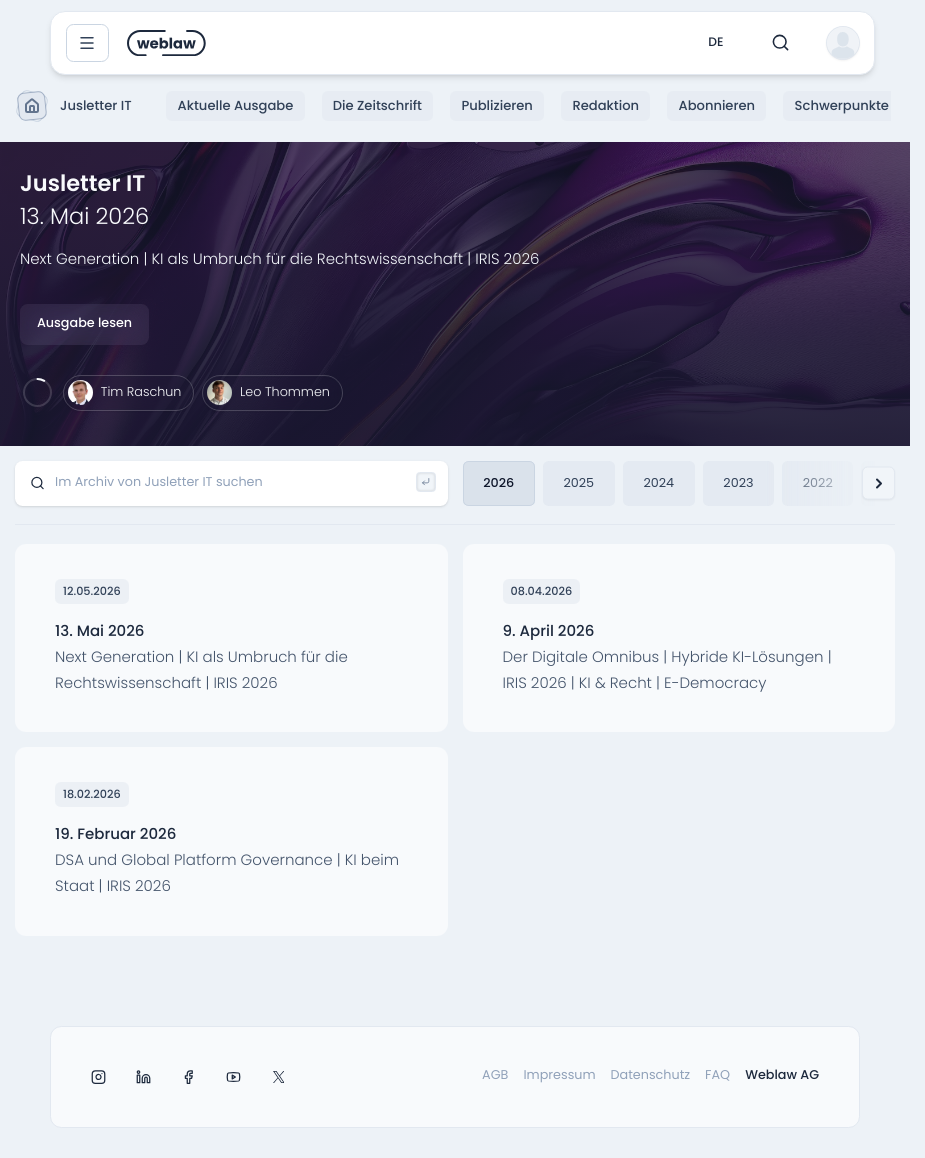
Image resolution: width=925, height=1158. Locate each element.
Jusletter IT (75, 106)
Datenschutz (651, 1075)
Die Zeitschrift (377, 105)
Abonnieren (717, 105)
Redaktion (605, 105)
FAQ (717, 1075)
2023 (738, 482)
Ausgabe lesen (84, 323)
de (715, 42)
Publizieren (496, 105)
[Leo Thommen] (272, 393)
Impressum (559, 1075)
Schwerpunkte (842, 105)
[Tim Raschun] (128, 393)
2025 (578, 482)
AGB (495, 1075)
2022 (818, 482)
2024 (658, 482)
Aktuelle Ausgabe (236, 105)
